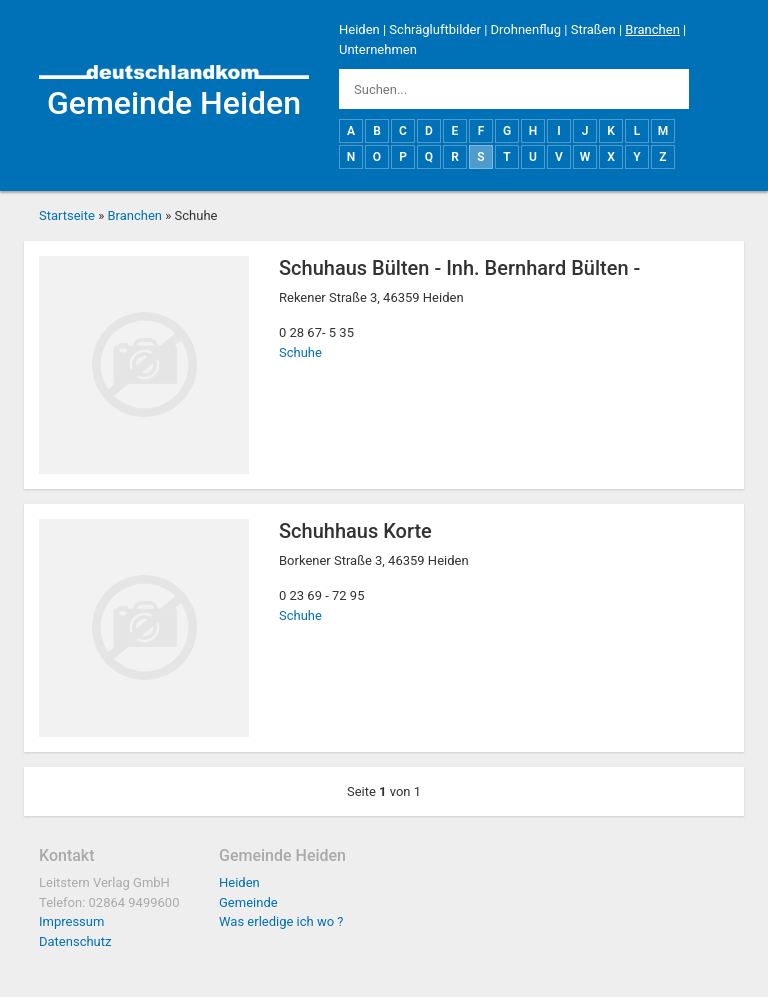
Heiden (359, 29)
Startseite (67, 215)
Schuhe (300, 352)
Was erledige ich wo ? (281, 921)
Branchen (652, 29)
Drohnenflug (526, 29)
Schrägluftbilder (435, 29)
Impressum (71, 921)
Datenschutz (75, 941)
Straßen (593, 29)
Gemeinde (248, 902)
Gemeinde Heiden (174, 103)
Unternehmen (378, 49)
